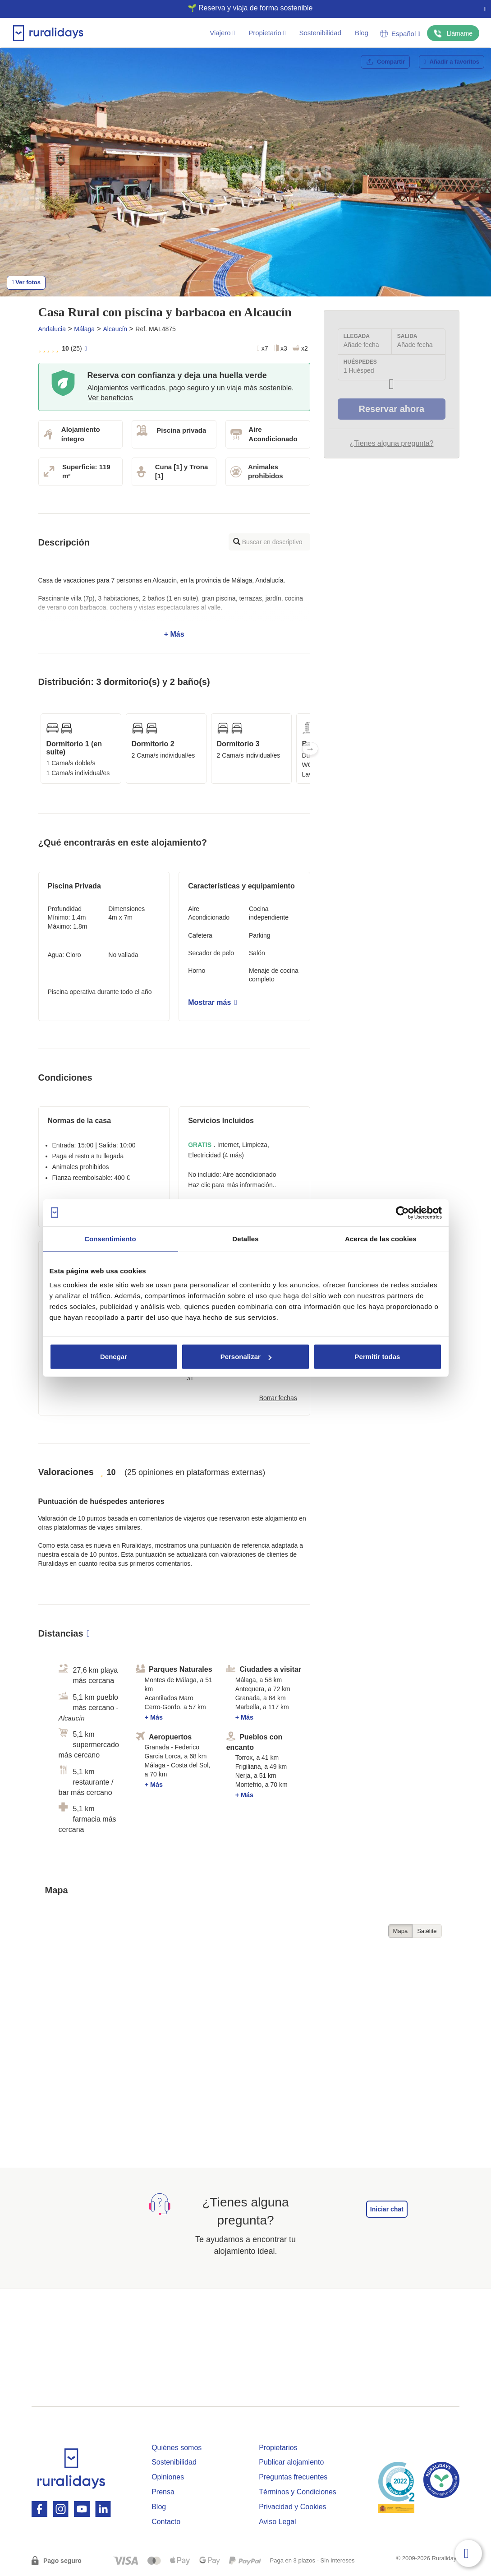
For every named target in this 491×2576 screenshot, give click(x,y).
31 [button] (190, 1378)
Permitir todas (377, 1356)
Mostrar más (212, 1002)
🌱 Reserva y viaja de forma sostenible (242, 8)
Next (310, 749)
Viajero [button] (222, 33)
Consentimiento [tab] (110, 1238)
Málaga (84, 329)
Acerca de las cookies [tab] (381, 1238)
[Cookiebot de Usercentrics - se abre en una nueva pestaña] (402, 1212)
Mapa (400, 1931)
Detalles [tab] (245, 1238)
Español (400, 33)
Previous (38, 749)
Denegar (113, 1356)
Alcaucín (115, 329)
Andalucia (52, 329)
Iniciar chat (387, 2209)
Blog (361, 33)
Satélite (426, 1931)
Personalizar (245, 1356)
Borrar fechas (278, 1397)
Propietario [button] (266, 33)
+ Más (174, 607)
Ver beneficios (110, 398)
